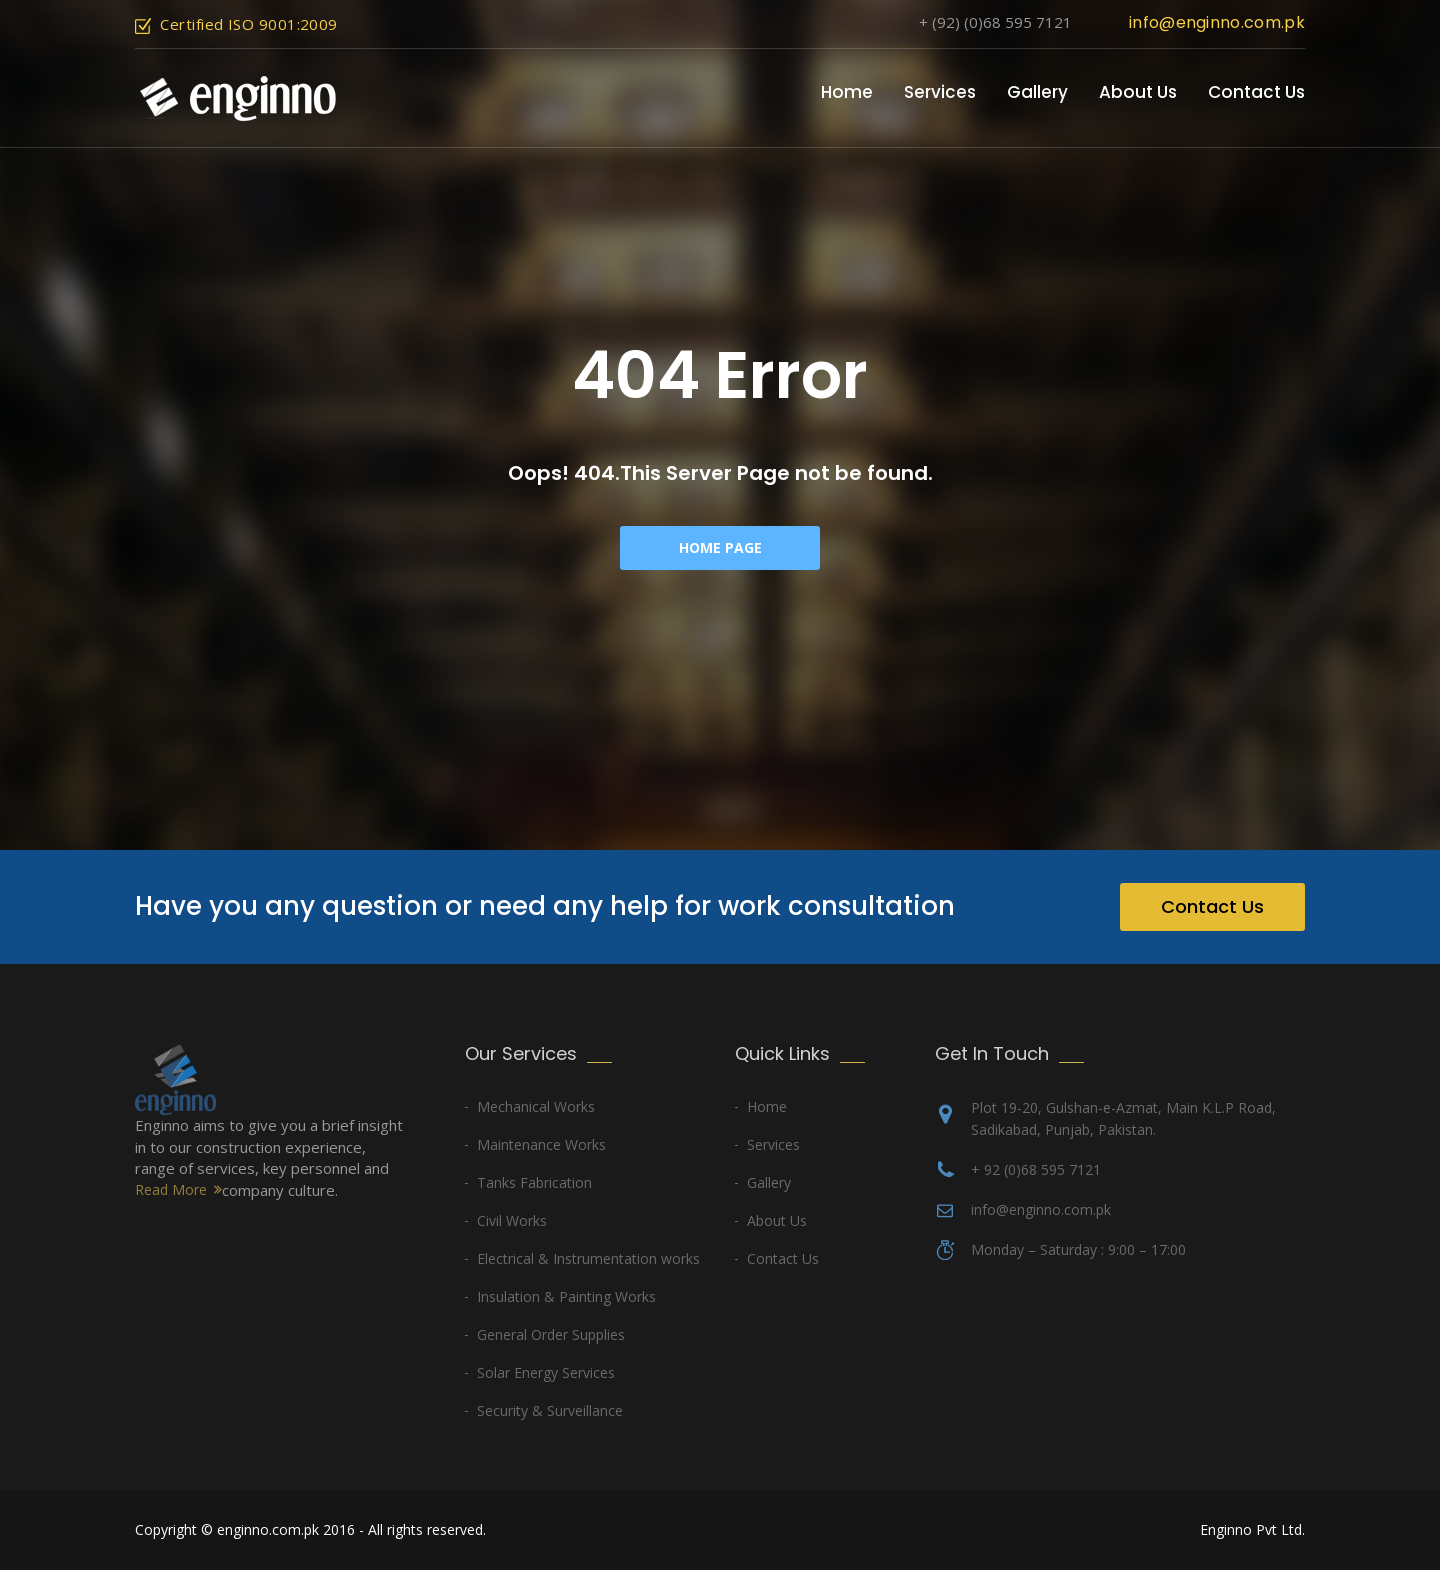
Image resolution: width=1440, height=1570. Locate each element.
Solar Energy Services (546, 1372)
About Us (1138, 92)
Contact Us (1256, 92)
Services (940, 92)
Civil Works (512, 1220)
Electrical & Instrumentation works (588, 1258)
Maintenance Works (541, 1144)
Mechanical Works (536, 1106)
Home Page (720, 547)
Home (847, 92)
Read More (171, 1189)
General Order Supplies (551, 1334)
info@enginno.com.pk (1217, 22)
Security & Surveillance (550, 1410)
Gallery (1037, 92)
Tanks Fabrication (534, 1182)
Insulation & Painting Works (566, 1296)
